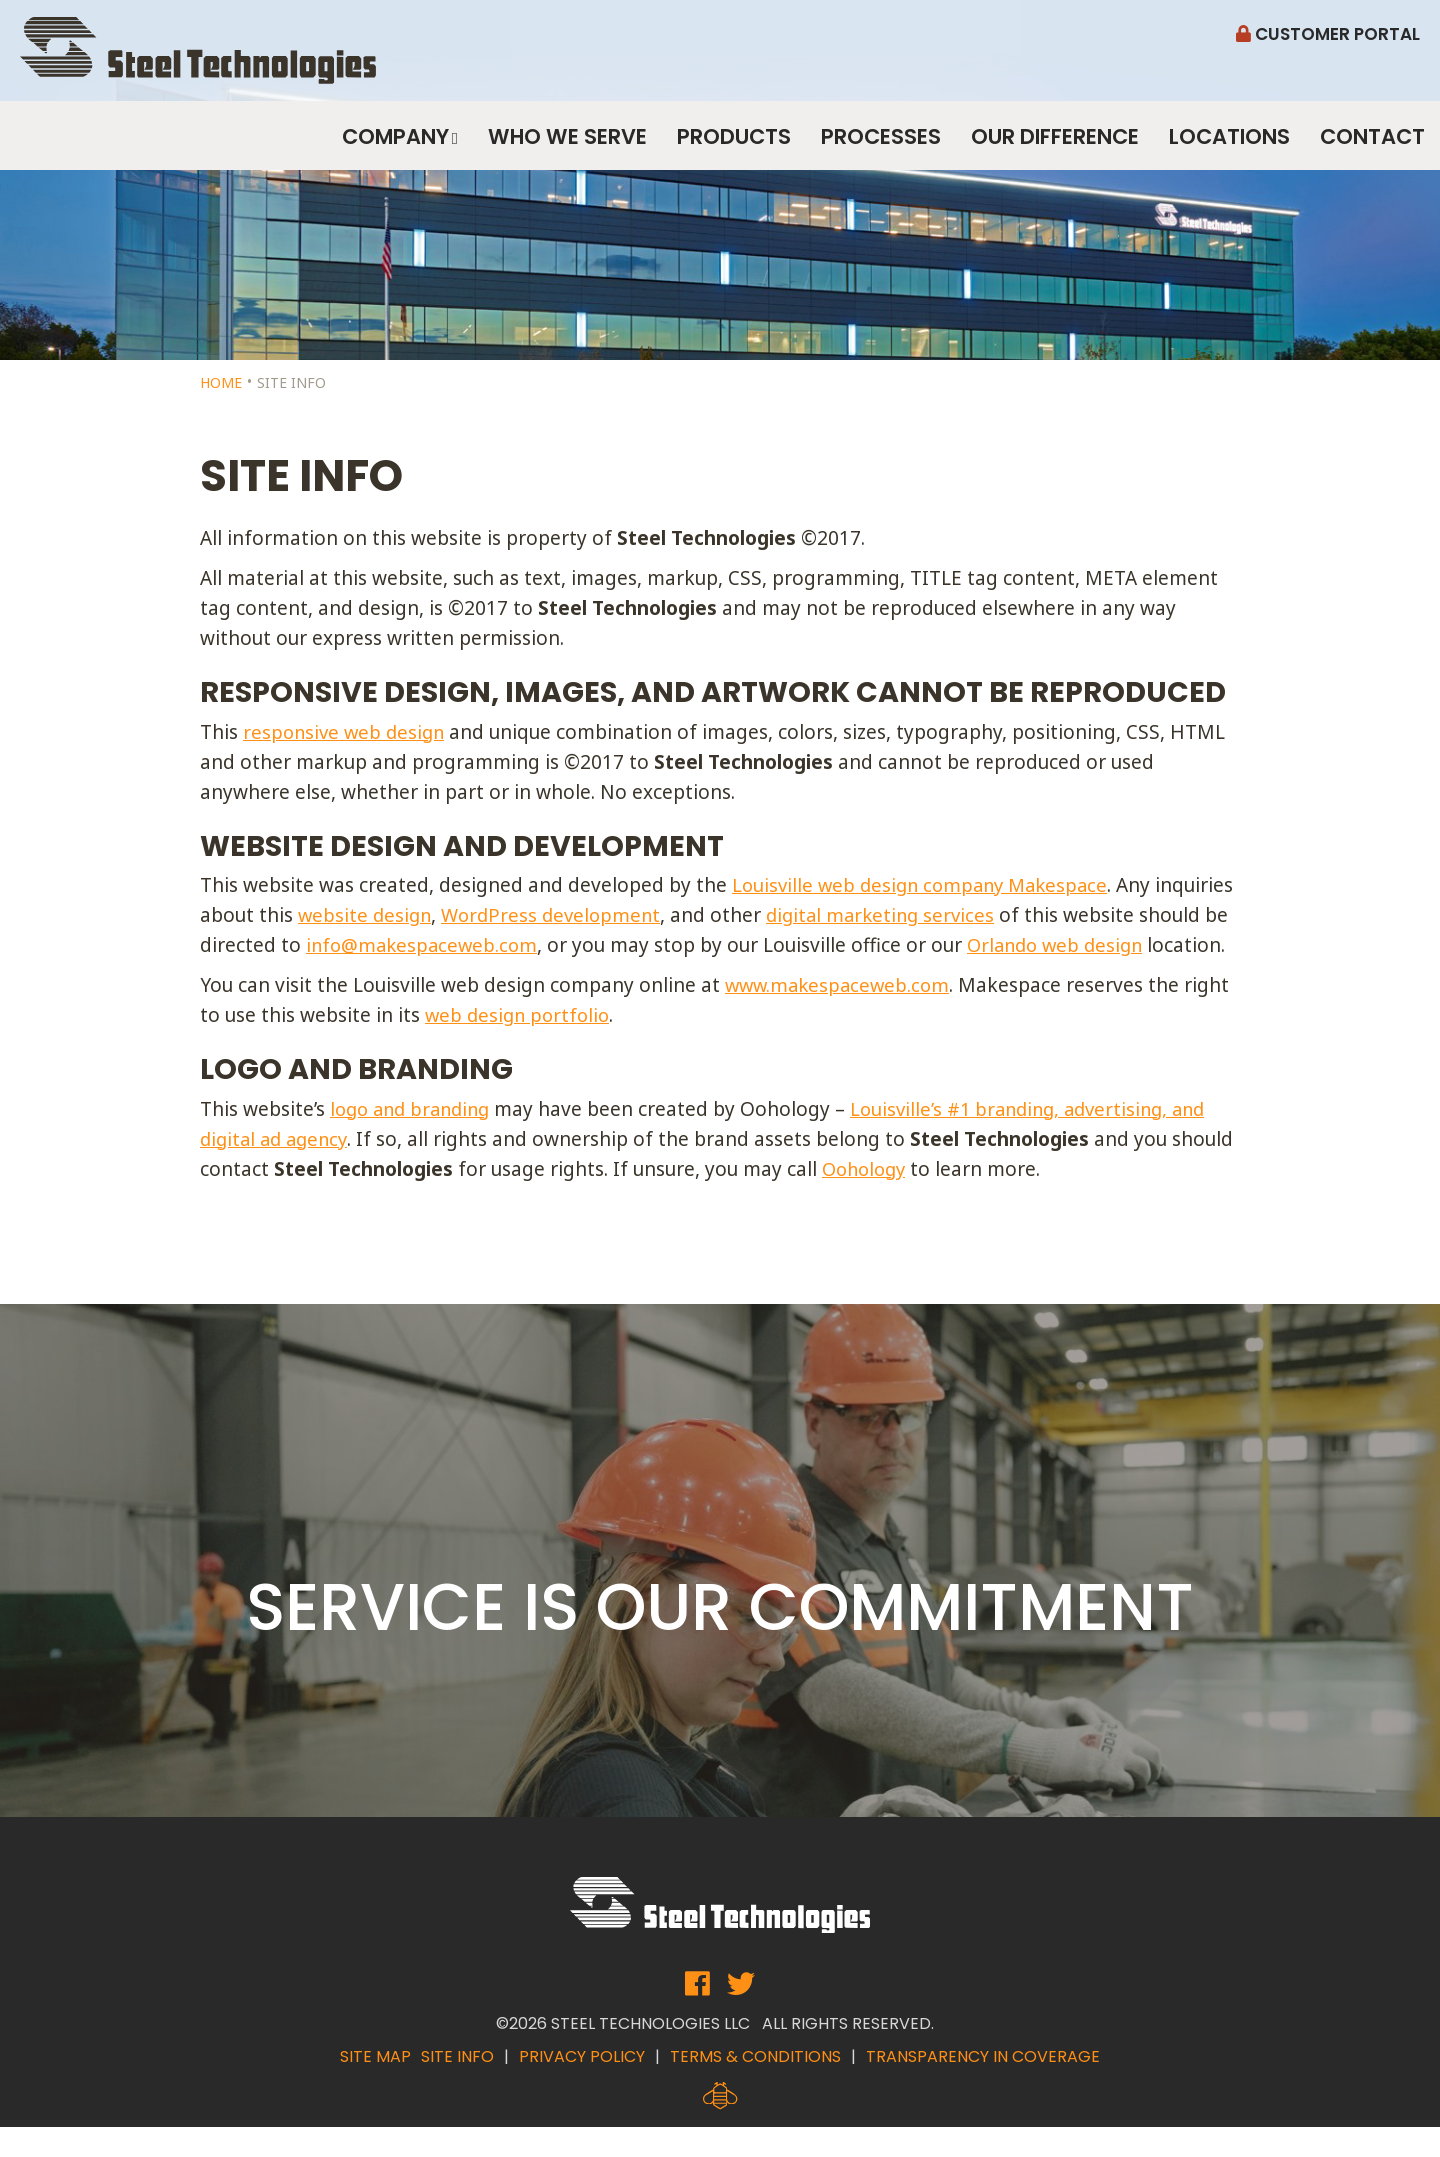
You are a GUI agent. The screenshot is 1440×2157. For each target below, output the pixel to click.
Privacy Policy (582, 2086)
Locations (1229, 144)
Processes (881, 144)
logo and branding (415, 1139)
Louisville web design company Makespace (926, 885)
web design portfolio (520, 1045)
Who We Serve (567, 144)
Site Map (375, 2086)
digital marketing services (978, 915)
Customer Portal (1328, 34)
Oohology (933, 1199)
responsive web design (347, 732)
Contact (1372, 144)
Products (734, 144)
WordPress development (641, 915)
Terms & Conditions (755, 2086)
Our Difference (1055, 144)
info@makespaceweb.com (519, 945)
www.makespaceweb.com (841, 1015)
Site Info (457, 2086)
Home (221, 382)
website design (449, 915)
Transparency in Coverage (983, 2086)
